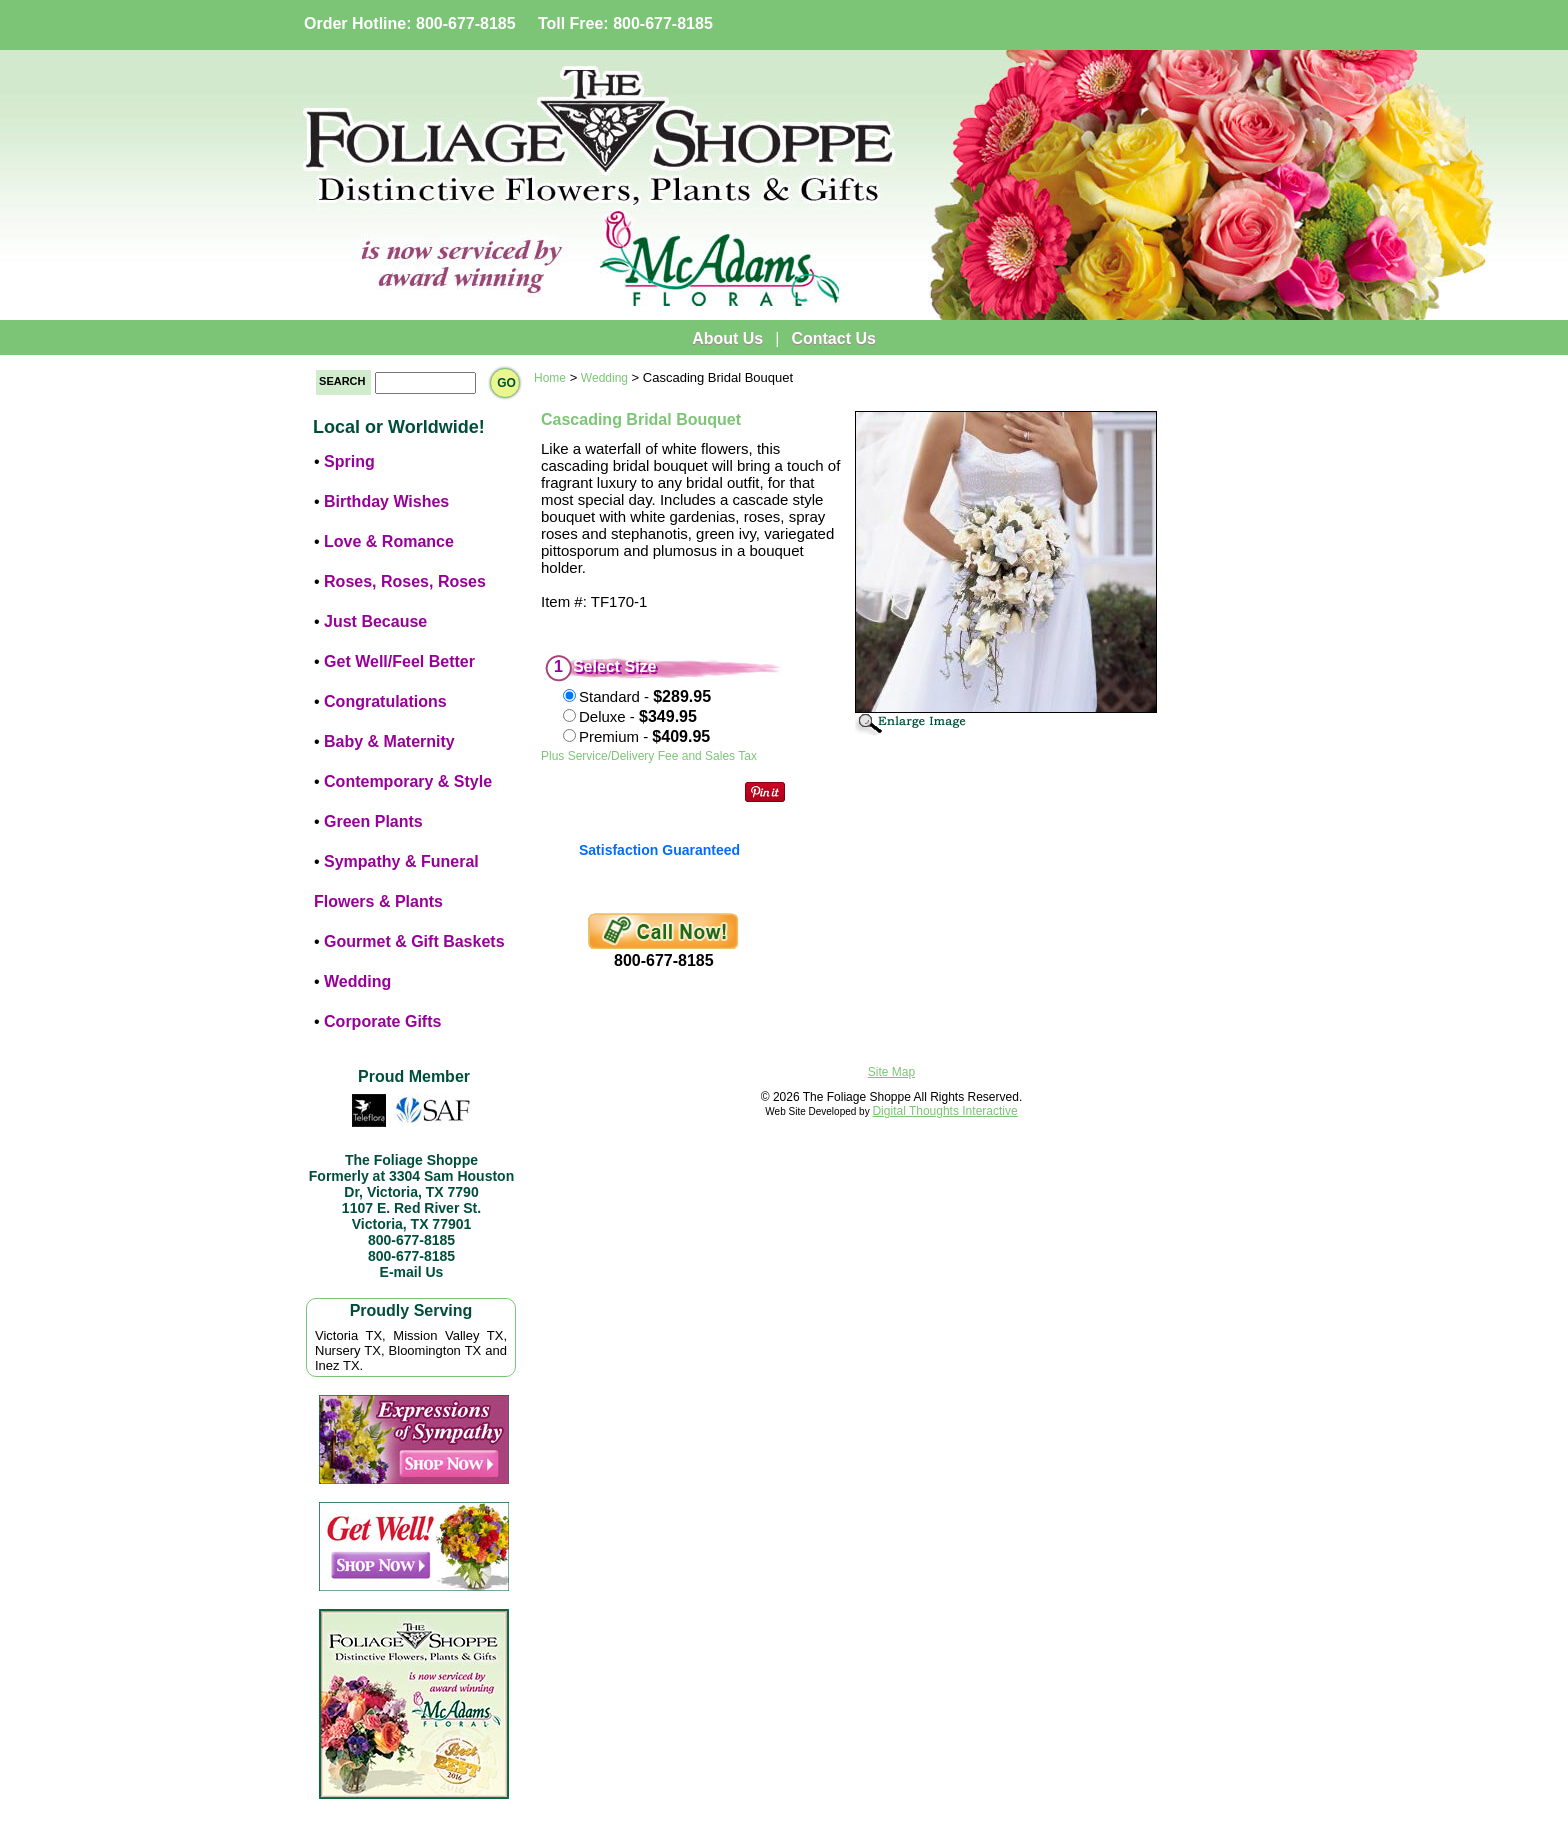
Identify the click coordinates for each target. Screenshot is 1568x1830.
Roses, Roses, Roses (405, 581)
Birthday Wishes (386, 501)
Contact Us (833, 338)
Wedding (357, 981)
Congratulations (385, 701)
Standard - (645, 696)
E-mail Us (412, 1272)
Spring (349, 461)
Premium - (644, 736)
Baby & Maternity (389, 741)
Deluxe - (638, 716)
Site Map (891, 1072)
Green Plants (373, 821)
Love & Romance (389, 541)
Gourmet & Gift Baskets (414, 941)
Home (550, 378)
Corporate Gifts (382, 1021)
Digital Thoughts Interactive (944, 1111)
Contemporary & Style (408, 781)
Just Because (375, 621)
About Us (727, 338)
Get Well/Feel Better (399, 661)
